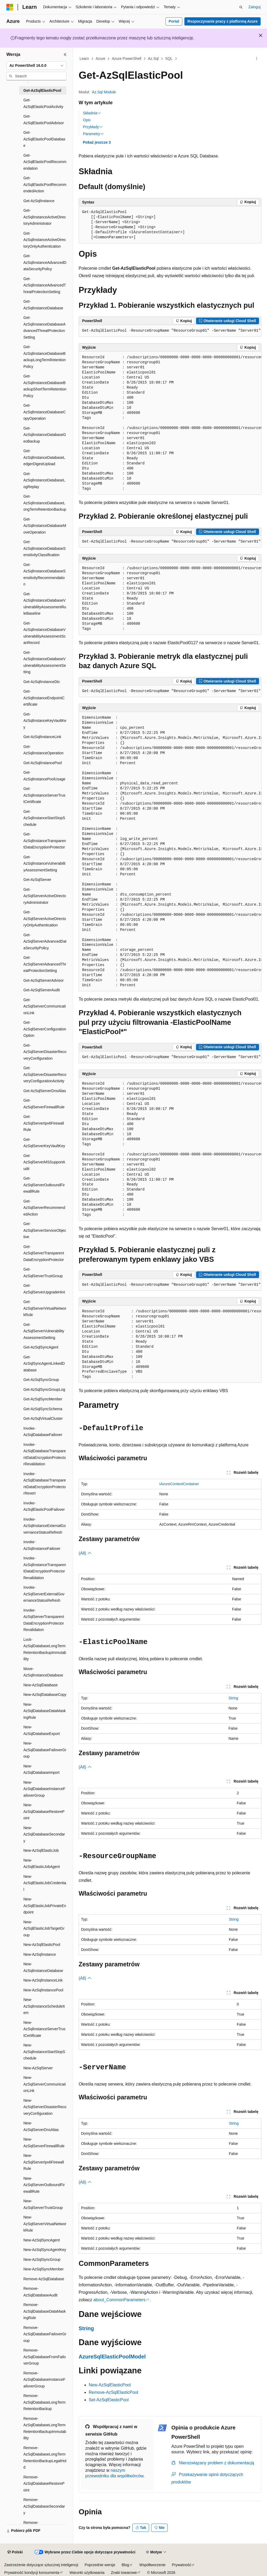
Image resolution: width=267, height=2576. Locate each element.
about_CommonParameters (119, 2300)
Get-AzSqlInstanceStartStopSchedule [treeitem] (44, 818)
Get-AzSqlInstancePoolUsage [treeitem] (44, 775)
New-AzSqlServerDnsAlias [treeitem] (41, 2126)
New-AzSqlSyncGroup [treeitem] (41, 2259)
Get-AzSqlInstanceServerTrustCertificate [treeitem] (44, 795)
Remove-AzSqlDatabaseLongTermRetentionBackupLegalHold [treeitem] (44, 2458)
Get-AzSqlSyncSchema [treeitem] (42, 1409)
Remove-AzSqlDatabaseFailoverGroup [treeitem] (44, 2334)
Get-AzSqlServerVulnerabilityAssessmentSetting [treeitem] (43, 1331)
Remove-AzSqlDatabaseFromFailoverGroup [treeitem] (44, 2356)
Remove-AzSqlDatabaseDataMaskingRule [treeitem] (44, 2311)
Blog (125, 2565)
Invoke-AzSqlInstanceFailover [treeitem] (41, 1545)
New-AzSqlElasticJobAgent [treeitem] (41, 1863)
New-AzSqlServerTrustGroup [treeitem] (43, 2204)
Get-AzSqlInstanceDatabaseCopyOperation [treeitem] (44, 412)
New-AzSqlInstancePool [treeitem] (43, 1990)
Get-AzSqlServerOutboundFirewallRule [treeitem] (44, 1184)
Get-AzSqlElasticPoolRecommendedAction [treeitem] (44, 184)
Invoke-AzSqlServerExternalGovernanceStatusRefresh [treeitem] (44, 1594)
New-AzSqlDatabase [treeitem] (40, 1685)
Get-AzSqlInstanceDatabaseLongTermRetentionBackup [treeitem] (44, 502)
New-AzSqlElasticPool (110, 2385)
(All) (85, 1553)
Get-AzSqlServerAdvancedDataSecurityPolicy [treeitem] (44, 941)
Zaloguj (254, 7)
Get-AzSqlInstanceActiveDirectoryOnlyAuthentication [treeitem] (44, 239)
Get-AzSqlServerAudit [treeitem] (41, 990)
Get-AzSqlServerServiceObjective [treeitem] (44, 1230)
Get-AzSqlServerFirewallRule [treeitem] (44, 1103)
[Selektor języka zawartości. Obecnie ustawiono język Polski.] (15, 2552)
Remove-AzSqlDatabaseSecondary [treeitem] (44, 2506)
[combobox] (36, 65)
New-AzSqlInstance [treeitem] (39, 1954)
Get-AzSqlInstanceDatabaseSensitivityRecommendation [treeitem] (44, 574)
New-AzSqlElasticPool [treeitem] (41, 1944)
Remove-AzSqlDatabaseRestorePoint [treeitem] (44, 2483)
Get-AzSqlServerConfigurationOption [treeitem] (44, 1029)
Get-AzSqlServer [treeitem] (37, 879)
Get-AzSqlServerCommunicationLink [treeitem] (44, 1006)
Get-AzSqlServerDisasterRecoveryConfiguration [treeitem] (44, 1051)
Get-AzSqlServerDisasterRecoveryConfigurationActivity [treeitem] (44, 1074)
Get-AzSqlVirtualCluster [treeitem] (43, 1418)
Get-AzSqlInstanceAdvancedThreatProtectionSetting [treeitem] (44, 285)
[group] (170, 423)
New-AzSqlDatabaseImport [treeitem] (41, 1769)
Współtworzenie (152, 2565)
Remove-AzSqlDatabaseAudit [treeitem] (40, 2291)
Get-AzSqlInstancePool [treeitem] (42, 763)
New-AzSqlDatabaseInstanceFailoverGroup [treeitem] (44, 1788)
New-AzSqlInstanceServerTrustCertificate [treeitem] (44, 2029)
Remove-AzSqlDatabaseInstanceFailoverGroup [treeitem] (44, 2379)
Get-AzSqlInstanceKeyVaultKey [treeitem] (44, 720)
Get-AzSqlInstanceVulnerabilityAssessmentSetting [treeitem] (44, 863)
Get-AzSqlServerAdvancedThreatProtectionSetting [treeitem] (44, 964)
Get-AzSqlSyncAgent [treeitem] (40, 1347)
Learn (84, 58)
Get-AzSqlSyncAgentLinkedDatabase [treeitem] (44, 1363)
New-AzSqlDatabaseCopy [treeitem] (44, 1694)
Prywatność (181, 2565)
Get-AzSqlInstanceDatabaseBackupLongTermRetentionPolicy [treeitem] (44, 357)
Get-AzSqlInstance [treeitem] (38, 201)
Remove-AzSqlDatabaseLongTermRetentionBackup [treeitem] (44, 2402)
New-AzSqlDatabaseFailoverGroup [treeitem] (44, 1749)
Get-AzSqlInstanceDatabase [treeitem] (43, 304)
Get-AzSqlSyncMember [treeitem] (42, 1399)
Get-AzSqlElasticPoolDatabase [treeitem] (44, 139)
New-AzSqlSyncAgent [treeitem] (41, 2240)
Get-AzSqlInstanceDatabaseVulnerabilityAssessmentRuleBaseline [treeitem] (44, 604)
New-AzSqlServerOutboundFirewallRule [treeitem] (44, 2185)
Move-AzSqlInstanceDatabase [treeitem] (43, 1672)
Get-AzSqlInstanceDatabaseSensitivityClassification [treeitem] (44, 548)
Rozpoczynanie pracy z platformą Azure (223, 21)
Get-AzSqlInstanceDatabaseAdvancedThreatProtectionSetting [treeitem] (44, 327)
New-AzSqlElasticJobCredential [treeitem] (44, 1883)
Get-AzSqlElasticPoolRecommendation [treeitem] (44, 161)
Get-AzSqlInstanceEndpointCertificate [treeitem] (44, 697)
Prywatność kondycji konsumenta (31, 2572)
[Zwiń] (65, 54)
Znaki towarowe (124, 2572)
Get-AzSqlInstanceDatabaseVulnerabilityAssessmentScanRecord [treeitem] (44, 633)
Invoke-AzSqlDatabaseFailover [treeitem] (42, 1431)
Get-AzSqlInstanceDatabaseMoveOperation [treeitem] (44, 525)
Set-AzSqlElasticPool (109, 2400)
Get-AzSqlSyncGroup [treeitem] (41, 1380)
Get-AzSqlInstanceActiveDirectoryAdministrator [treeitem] (44, 217)
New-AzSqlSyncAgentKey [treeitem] (44, 2250)
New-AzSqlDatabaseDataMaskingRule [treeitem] (44, 1711)
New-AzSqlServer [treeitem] (38, 2068)
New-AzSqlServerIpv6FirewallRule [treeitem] (43, 2162)
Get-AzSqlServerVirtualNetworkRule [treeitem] (44, 1308)
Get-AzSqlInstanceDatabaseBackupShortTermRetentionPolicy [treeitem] (44, 386)
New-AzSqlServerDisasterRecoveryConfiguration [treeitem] (44, 2107)
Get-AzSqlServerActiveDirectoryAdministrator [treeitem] (44, 896)
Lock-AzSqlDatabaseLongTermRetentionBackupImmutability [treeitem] (44, 1649)
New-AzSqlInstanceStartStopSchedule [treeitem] (44, 2051)
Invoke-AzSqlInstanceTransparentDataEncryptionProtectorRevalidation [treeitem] (44, 1568)
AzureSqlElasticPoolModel (112, 2356)
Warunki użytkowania (87, 2572)
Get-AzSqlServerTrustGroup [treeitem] (43, 1272)
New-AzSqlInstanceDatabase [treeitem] (43, 1967)
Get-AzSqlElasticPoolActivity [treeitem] (43, 103)
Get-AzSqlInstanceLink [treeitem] (42, 737)
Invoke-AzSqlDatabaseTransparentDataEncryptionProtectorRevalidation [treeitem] (44, 1454)
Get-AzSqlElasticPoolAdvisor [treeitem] (43, 119)
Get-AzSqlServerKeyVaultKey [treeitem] (44, 1142)
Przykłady (93, 127)
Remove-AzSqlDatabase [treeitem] (43, 2279)
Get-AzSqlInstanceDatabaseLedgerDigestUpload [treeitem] (44, 457)
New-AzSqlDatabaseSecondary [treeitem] (44, 1834)
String (233, 1698)
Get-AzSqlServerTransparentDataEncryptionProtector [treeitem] (43, 1253)
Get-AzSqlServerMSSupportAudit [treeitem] (44, 1162)
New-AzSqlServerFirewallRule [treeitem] (44, 2142)
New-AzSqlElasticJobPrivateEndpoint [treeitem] (44, 1905)
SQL (169, 58)
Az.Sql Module (104, 92)
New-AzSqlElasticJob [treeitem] (41, 1850)
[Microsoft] (9, 7)
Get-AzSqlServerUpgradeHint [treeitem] (44, 1288)
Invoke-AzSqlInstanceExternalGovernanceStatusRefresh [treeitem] (44, 1525)
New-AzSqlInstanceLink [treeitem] (43, 1980)
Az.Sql (153, 58)
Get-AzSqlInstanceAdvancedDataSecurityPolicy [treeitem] (44, 262)
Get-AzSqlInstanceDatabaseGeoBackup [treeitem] (44, 434)
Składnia (92, 113)
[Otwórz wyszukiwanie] (241, 7)
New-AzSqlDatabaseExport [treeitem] (41, 1730)
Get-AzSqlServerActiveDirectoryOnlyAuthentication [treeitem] (44, 918)
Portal (174, 21)
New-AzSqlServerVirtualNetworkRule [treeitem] (44, 2223)
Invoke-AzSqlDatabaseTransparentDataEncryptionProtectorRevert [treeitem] (44, 1484)
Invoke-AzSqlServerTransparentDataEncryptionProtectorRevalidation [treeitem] (43, 1620)
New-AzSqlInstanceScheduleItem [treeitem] (44, 2006)
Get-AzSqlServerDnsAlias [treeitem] (44, 1091)
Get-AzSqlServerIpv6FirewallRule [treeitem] (43, 1123)
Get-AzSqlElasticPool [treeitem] (42, 90)
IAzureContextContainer (179, 1484)
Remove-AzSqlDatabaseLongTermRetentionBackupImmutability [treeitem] (44, 2428)
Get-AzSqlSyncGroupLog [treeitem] (44, 1389)
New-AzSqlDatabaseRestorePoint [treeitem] (44, 1811)
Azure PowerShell (126, 58)
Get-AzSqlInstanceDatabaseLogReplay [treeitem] (44, 480)
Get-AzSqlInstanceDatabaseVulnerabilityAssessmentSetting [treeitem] (44, 662)
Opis (87, 120)
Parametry (93, 134)
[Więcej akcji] (256, 59)
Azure (100, 58)
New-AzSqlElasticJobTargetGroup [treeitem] (44, 1928)
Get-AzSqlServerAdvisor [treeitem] (43, 980)
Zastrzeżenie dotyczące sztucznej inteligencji (41, 2565)
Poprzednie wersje (100, 2565)
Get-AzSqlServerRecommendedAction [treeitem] (44, 1207)
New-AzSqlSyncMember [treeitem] (43, 2269)
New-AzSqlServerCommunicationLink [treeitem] (44, 2084)
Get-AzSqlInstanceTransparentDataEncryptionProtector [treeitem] (44, 840)
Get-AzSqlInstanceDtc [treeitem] (41, 682)
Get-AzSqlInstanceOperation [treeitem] (43, 749)
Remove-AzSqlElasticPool (113, 2392)
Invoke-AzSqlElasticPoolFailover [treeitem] (44, 1506)
